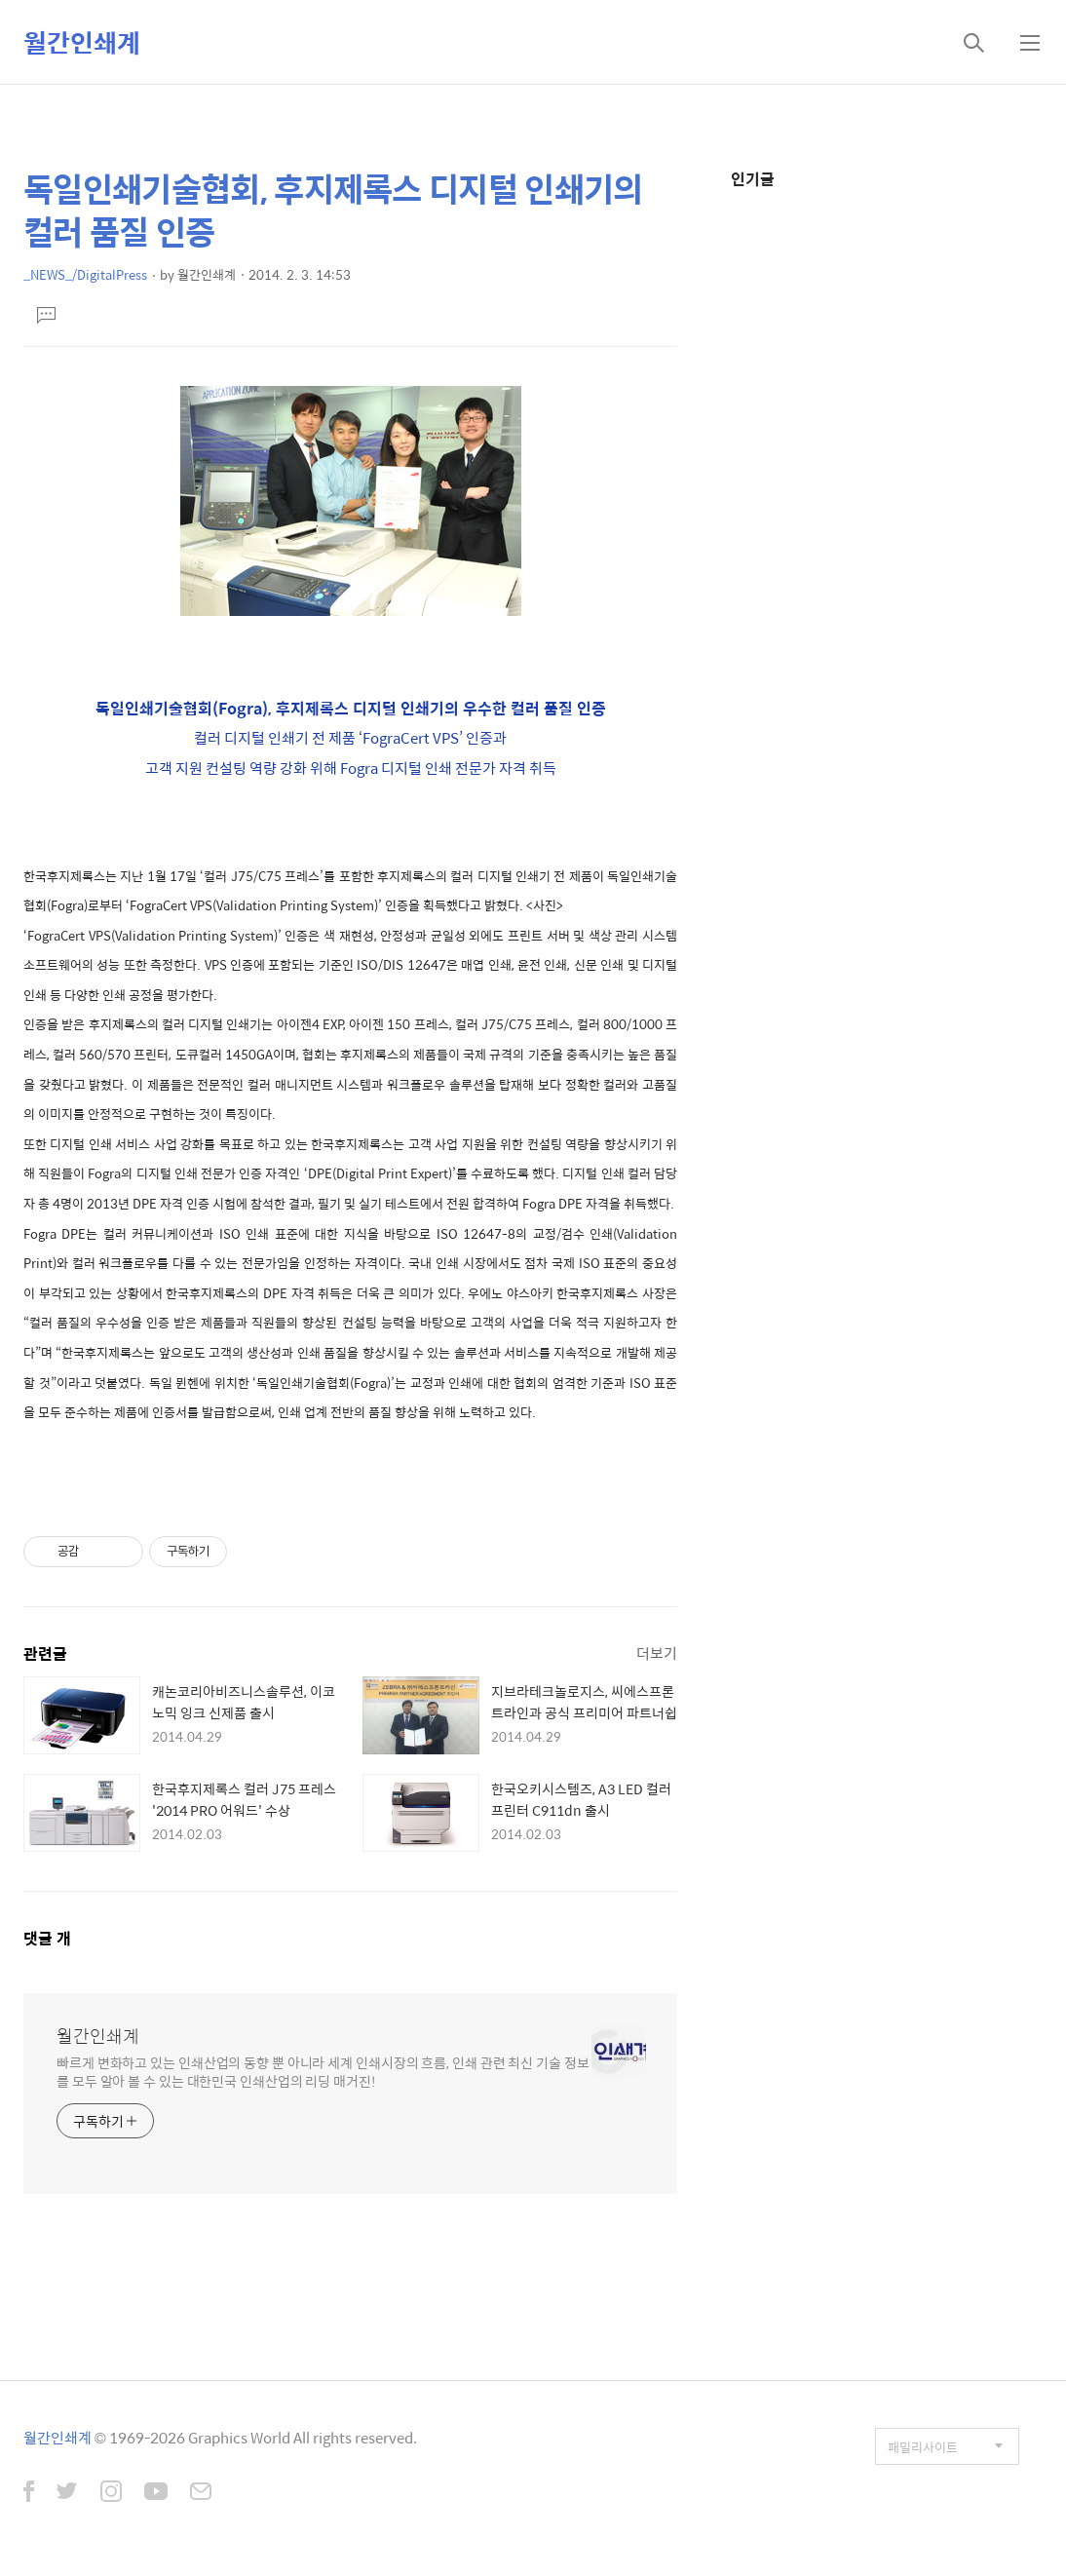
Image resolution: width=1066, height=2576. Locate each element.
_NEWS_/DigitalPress (85, 274)
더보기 (656, 1652)
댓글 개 (47, 1938)
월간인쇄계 (81, 41)
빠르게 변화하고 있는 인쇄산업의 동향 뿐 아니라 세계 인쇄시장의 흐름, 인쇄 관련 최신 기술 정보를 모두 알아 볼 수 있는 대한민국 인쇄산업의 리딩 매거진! (323, 2071)
